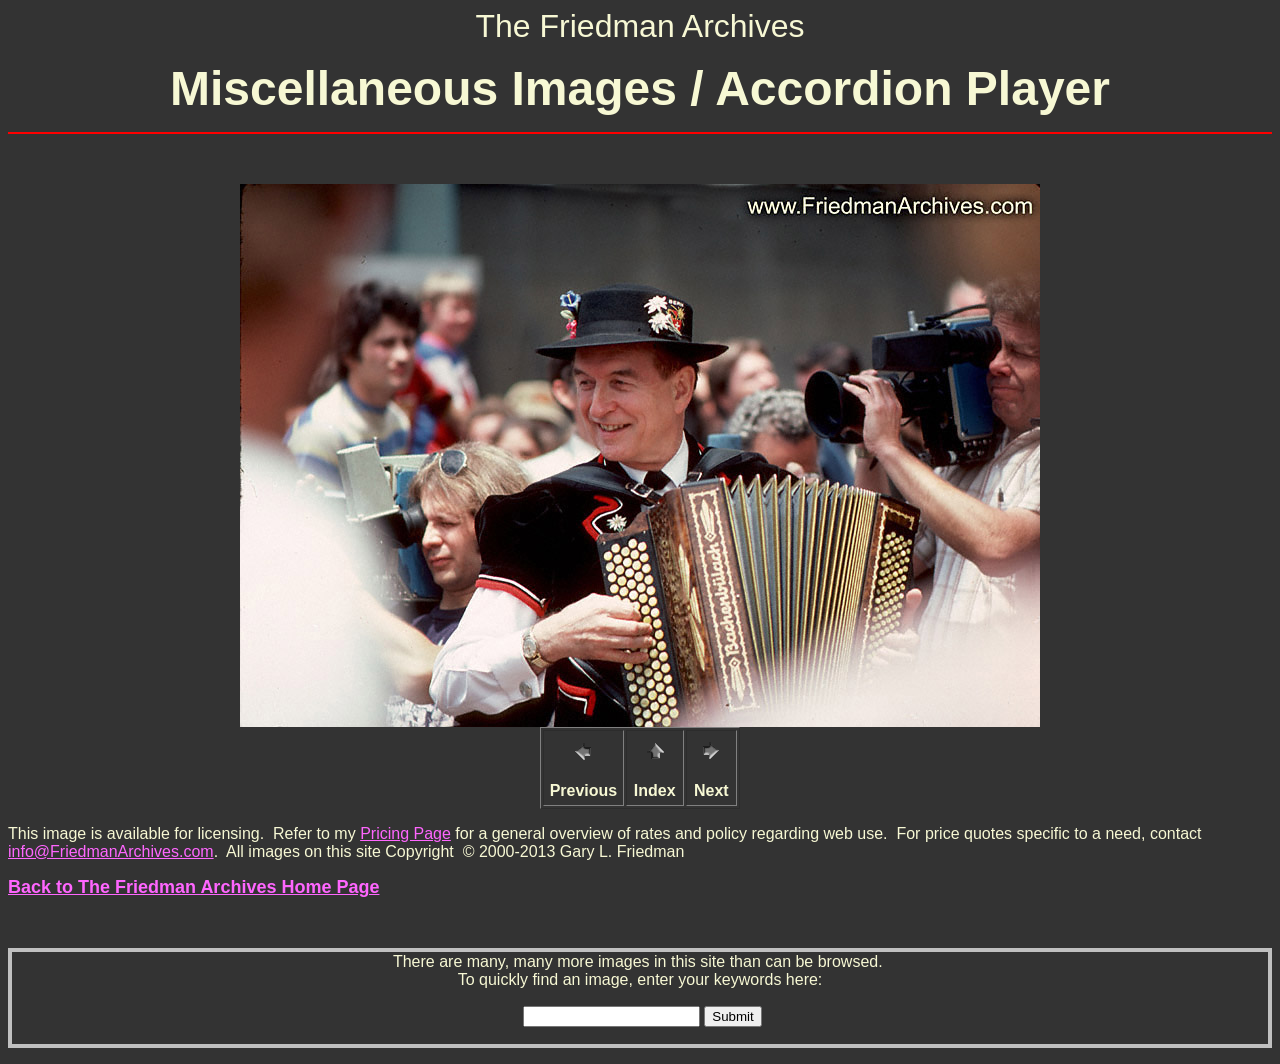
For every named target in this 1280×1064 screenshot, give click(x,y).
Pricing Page (405, 833)
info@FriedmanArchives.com (111, 851)
